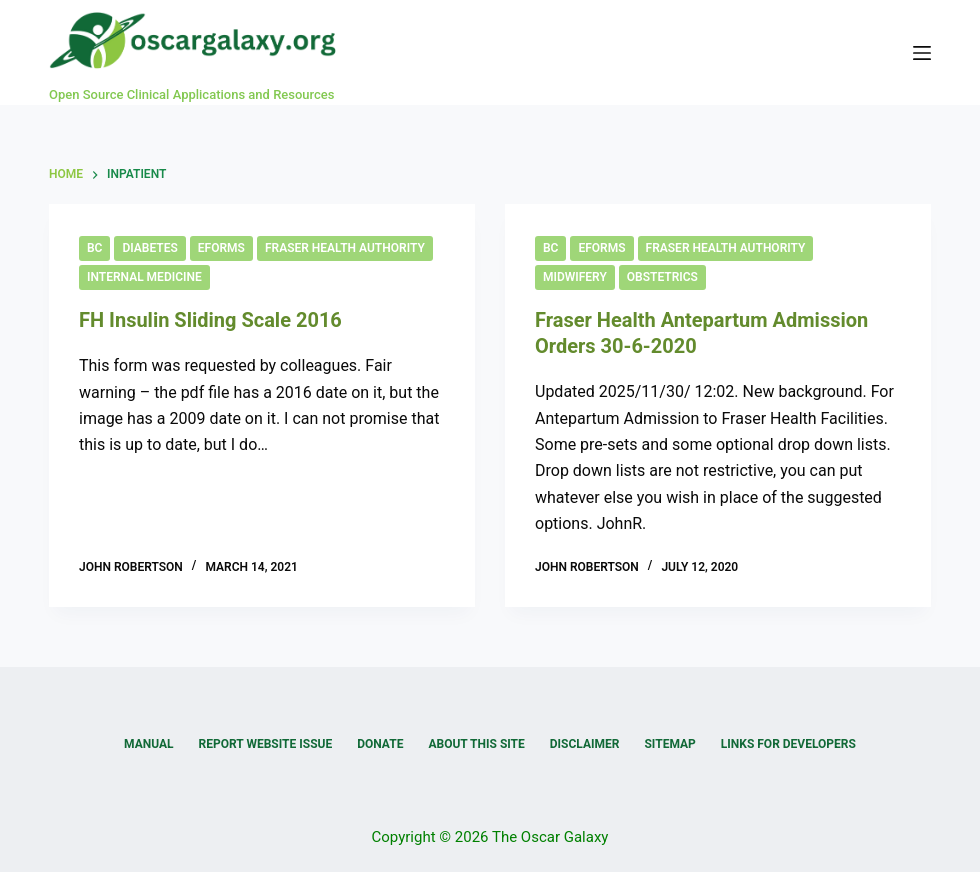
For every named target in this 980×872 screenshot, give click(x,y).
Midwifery (575, 277)
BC (94, 248)
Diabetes (149, 248)
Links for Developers (788, 744)
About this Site (476, 744)
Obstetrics (662, 277)
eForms (221, 248)
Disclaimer (585, 744)
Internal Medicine (144, 277)
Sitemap (669, 744)
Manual (148, 744)
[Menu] (922, 53)
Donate (380, 744)
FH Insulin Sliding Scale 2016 (210, 320)
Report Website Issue (266, 744)
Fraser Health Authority (345, 248)
